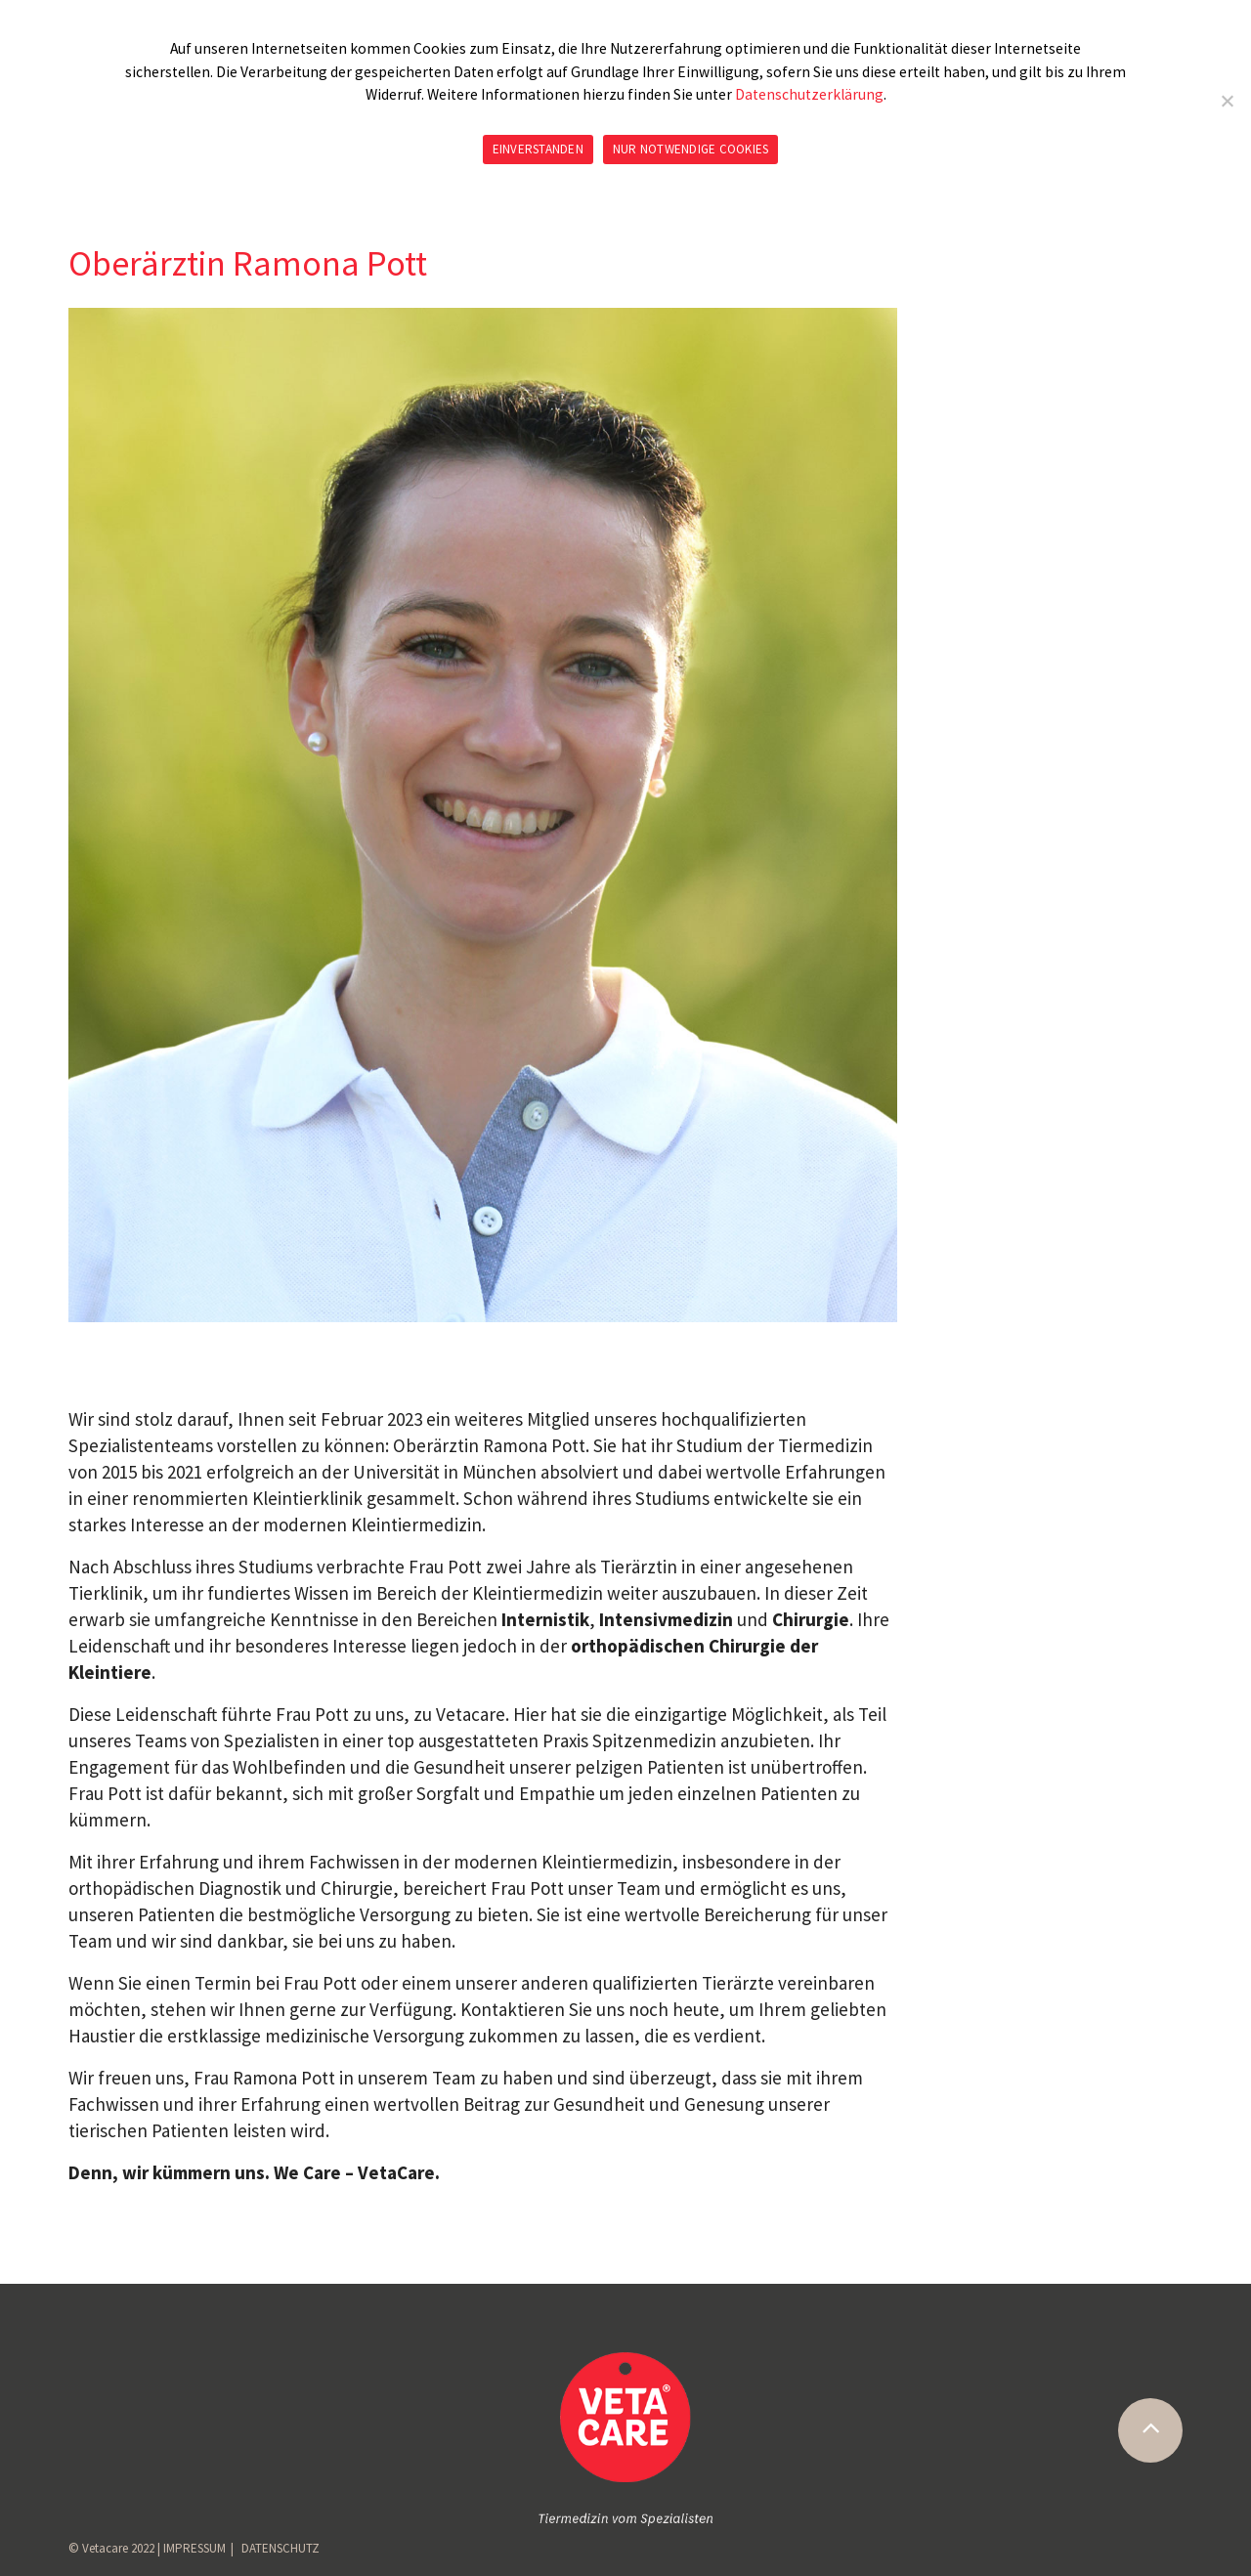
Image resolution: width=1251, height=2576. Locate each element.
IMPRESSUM (194, 2548)
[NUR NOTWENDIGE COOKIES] (1226, 100)
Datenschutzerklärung (809, 94)
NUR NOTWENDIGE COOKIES (691, 149)
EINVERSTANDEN (538, 149)
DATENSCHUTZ (280, 2548)
